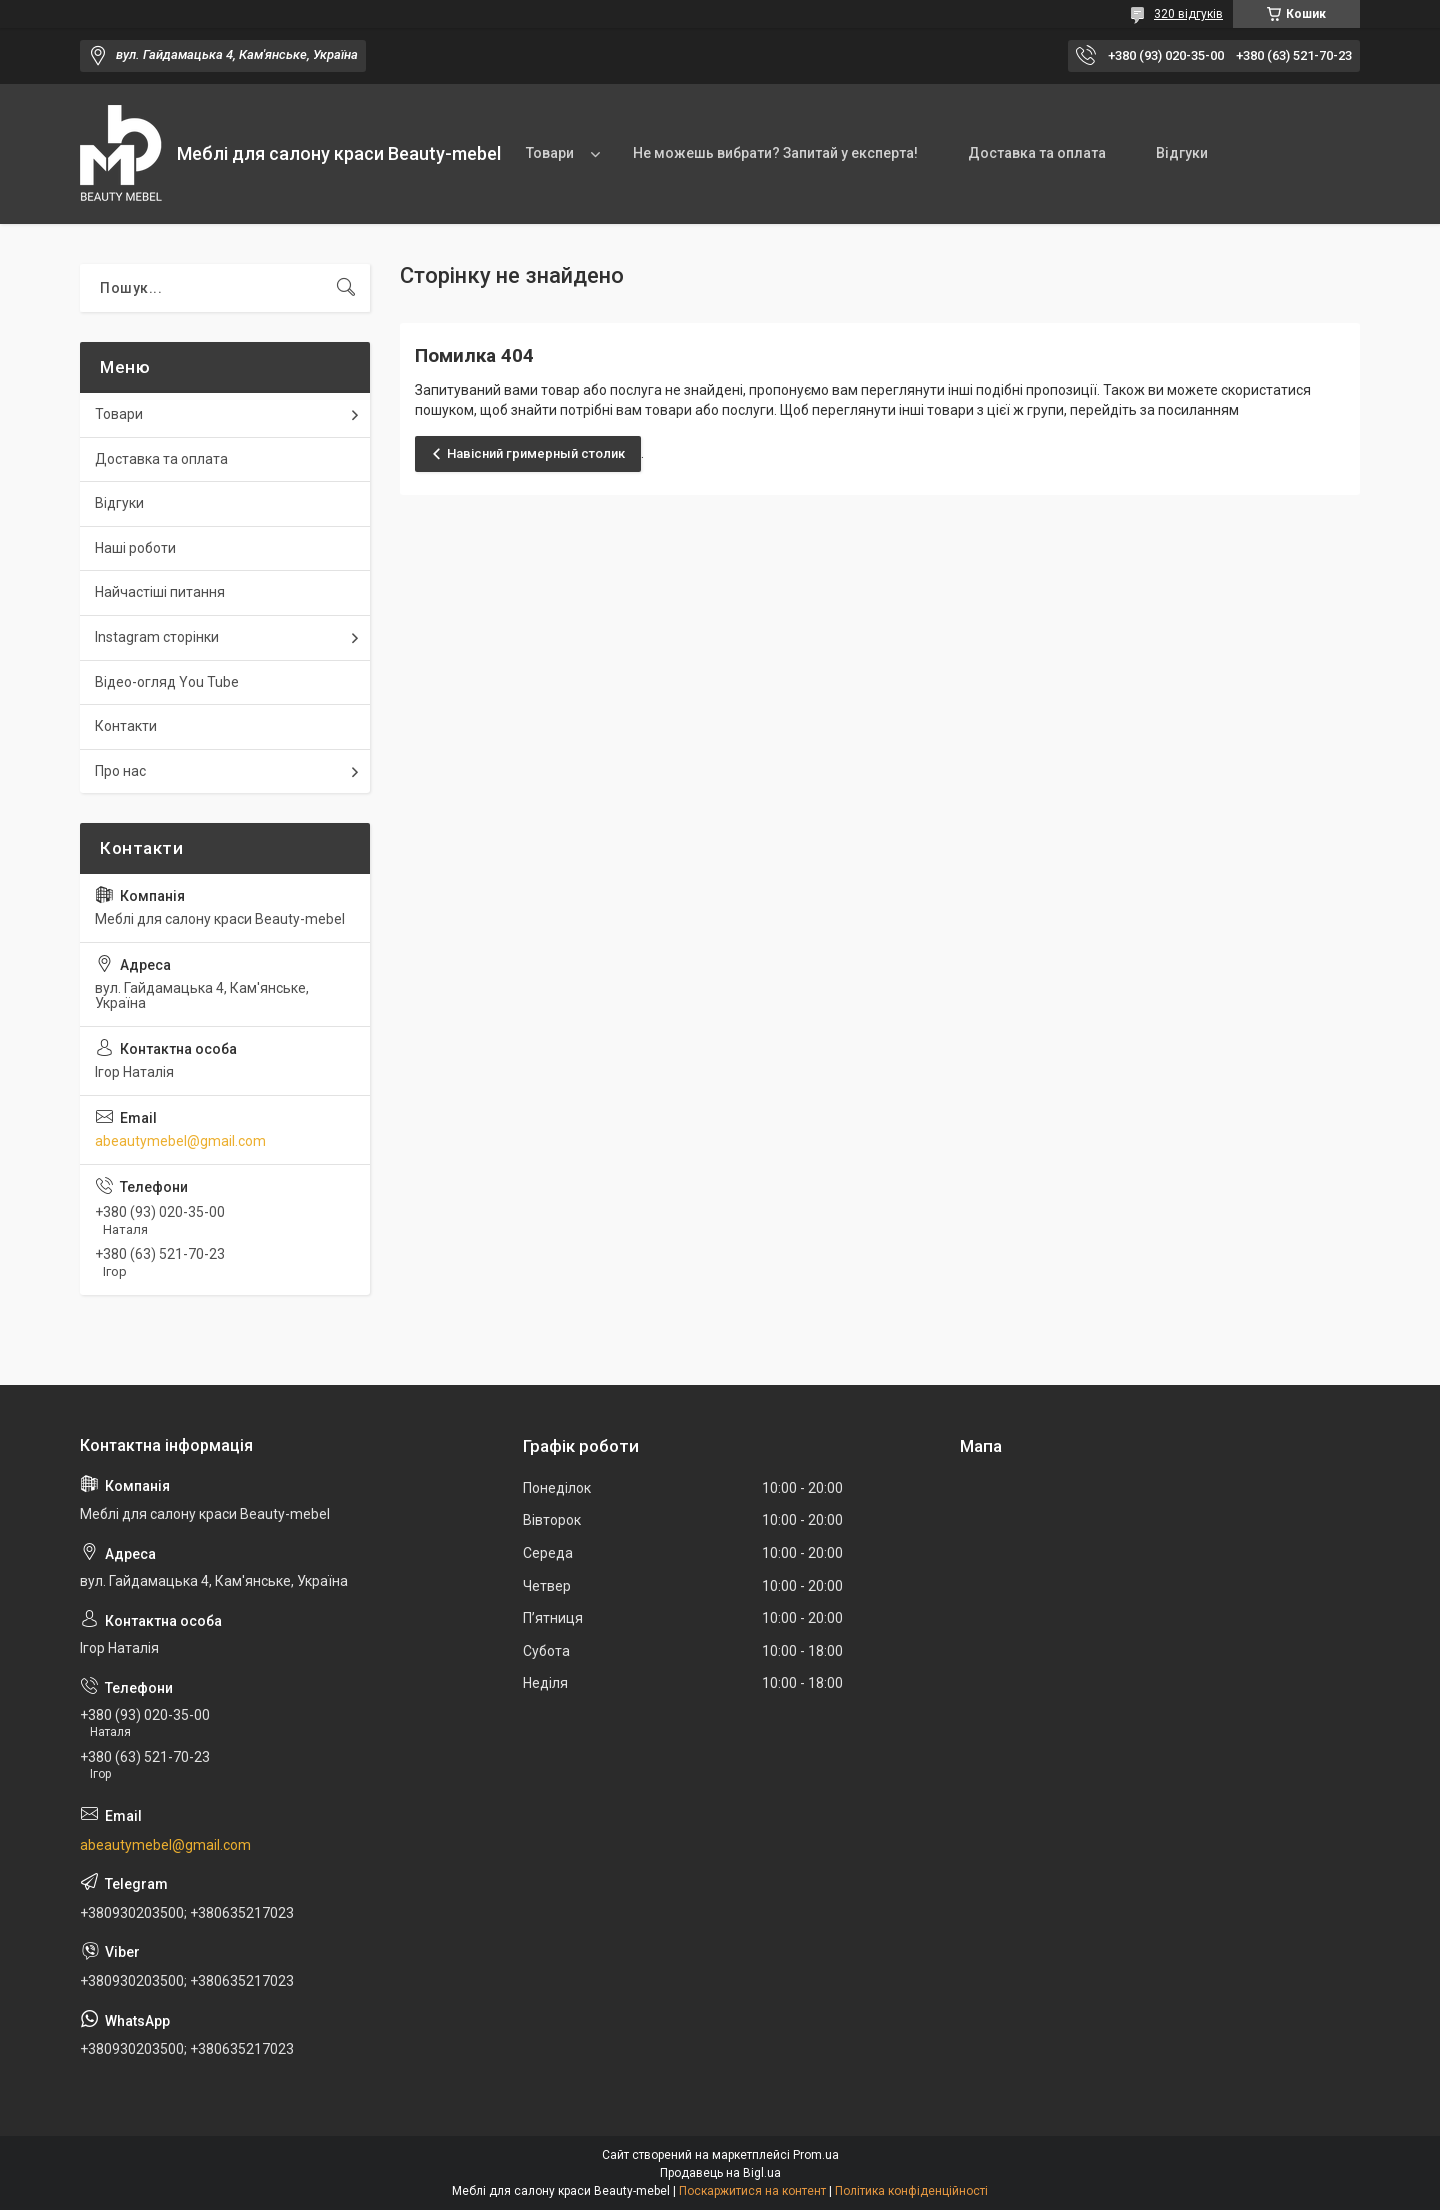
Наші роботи (135, 548)
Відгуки (1182, 153)
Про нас (120, 771)
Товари (550, 153)
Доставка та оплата (1037, 153)
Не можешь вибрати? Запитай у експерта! (775, 153)
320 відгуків (1188, 14)
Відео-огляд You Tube (167, 682)
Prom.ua (816, 2155)
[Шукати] (346, 288)
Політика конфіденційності (911, 2191)
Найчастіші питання (160, 592)
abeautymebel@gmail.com (180, 1141)
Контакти (126, 726)
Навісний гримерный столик (536, 453)
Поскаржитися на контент (752, 2191)
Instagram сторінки (157, 637)
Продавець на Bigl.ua (720, 2173)
